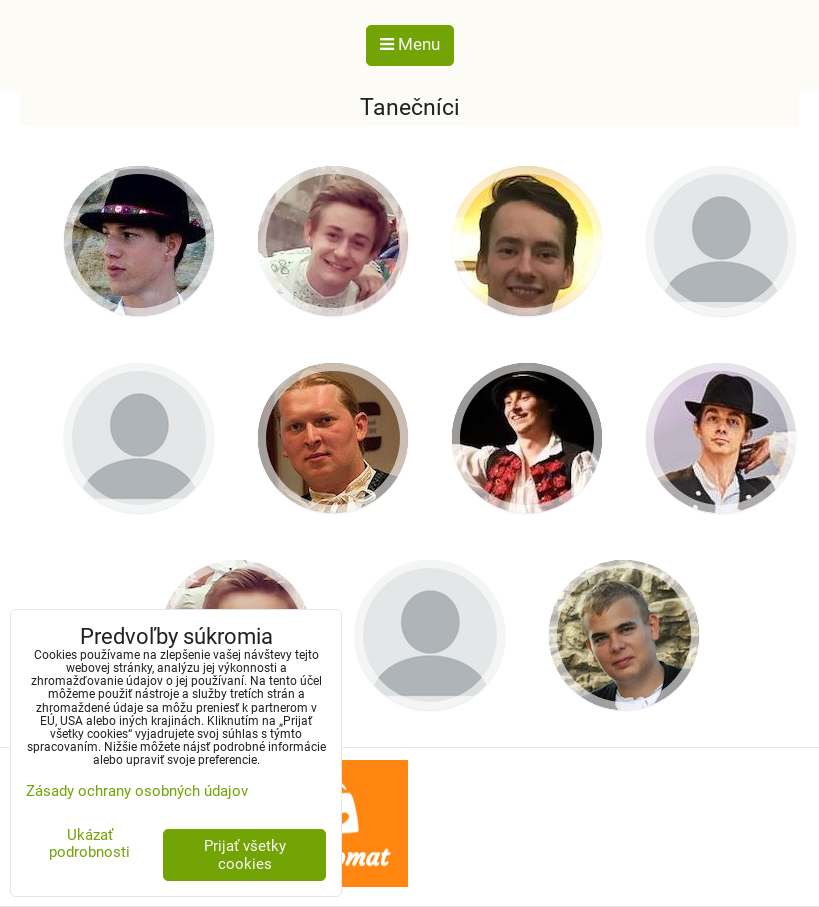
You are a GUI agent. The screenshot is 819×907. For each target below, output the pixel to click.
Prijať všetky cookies (245, 855)
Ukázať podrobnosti (89, 843)
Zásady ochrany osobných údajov (137, 791)
